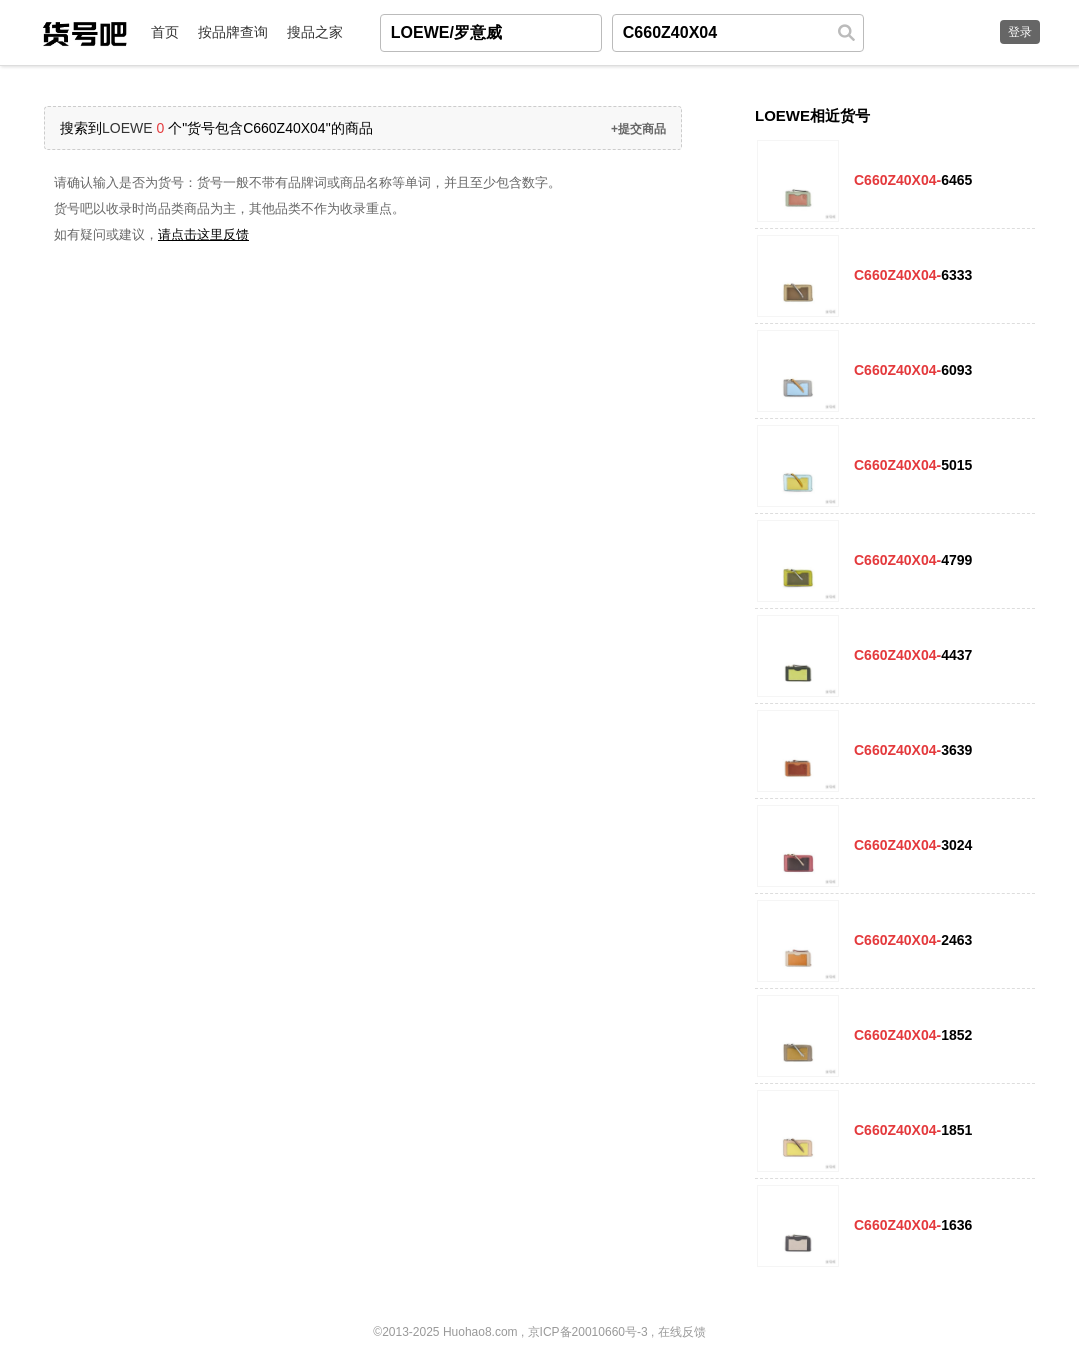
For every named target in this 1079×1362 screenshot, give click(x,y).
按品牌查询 (233, 32)
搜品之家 (315, 32)
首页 (165, 32)
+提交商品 (638, 129)
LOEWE (127, 128)
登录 (1020, 32)
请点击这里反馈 (203, 234)
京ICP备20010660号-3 (588, 1332)
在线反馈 (682, 1332)
